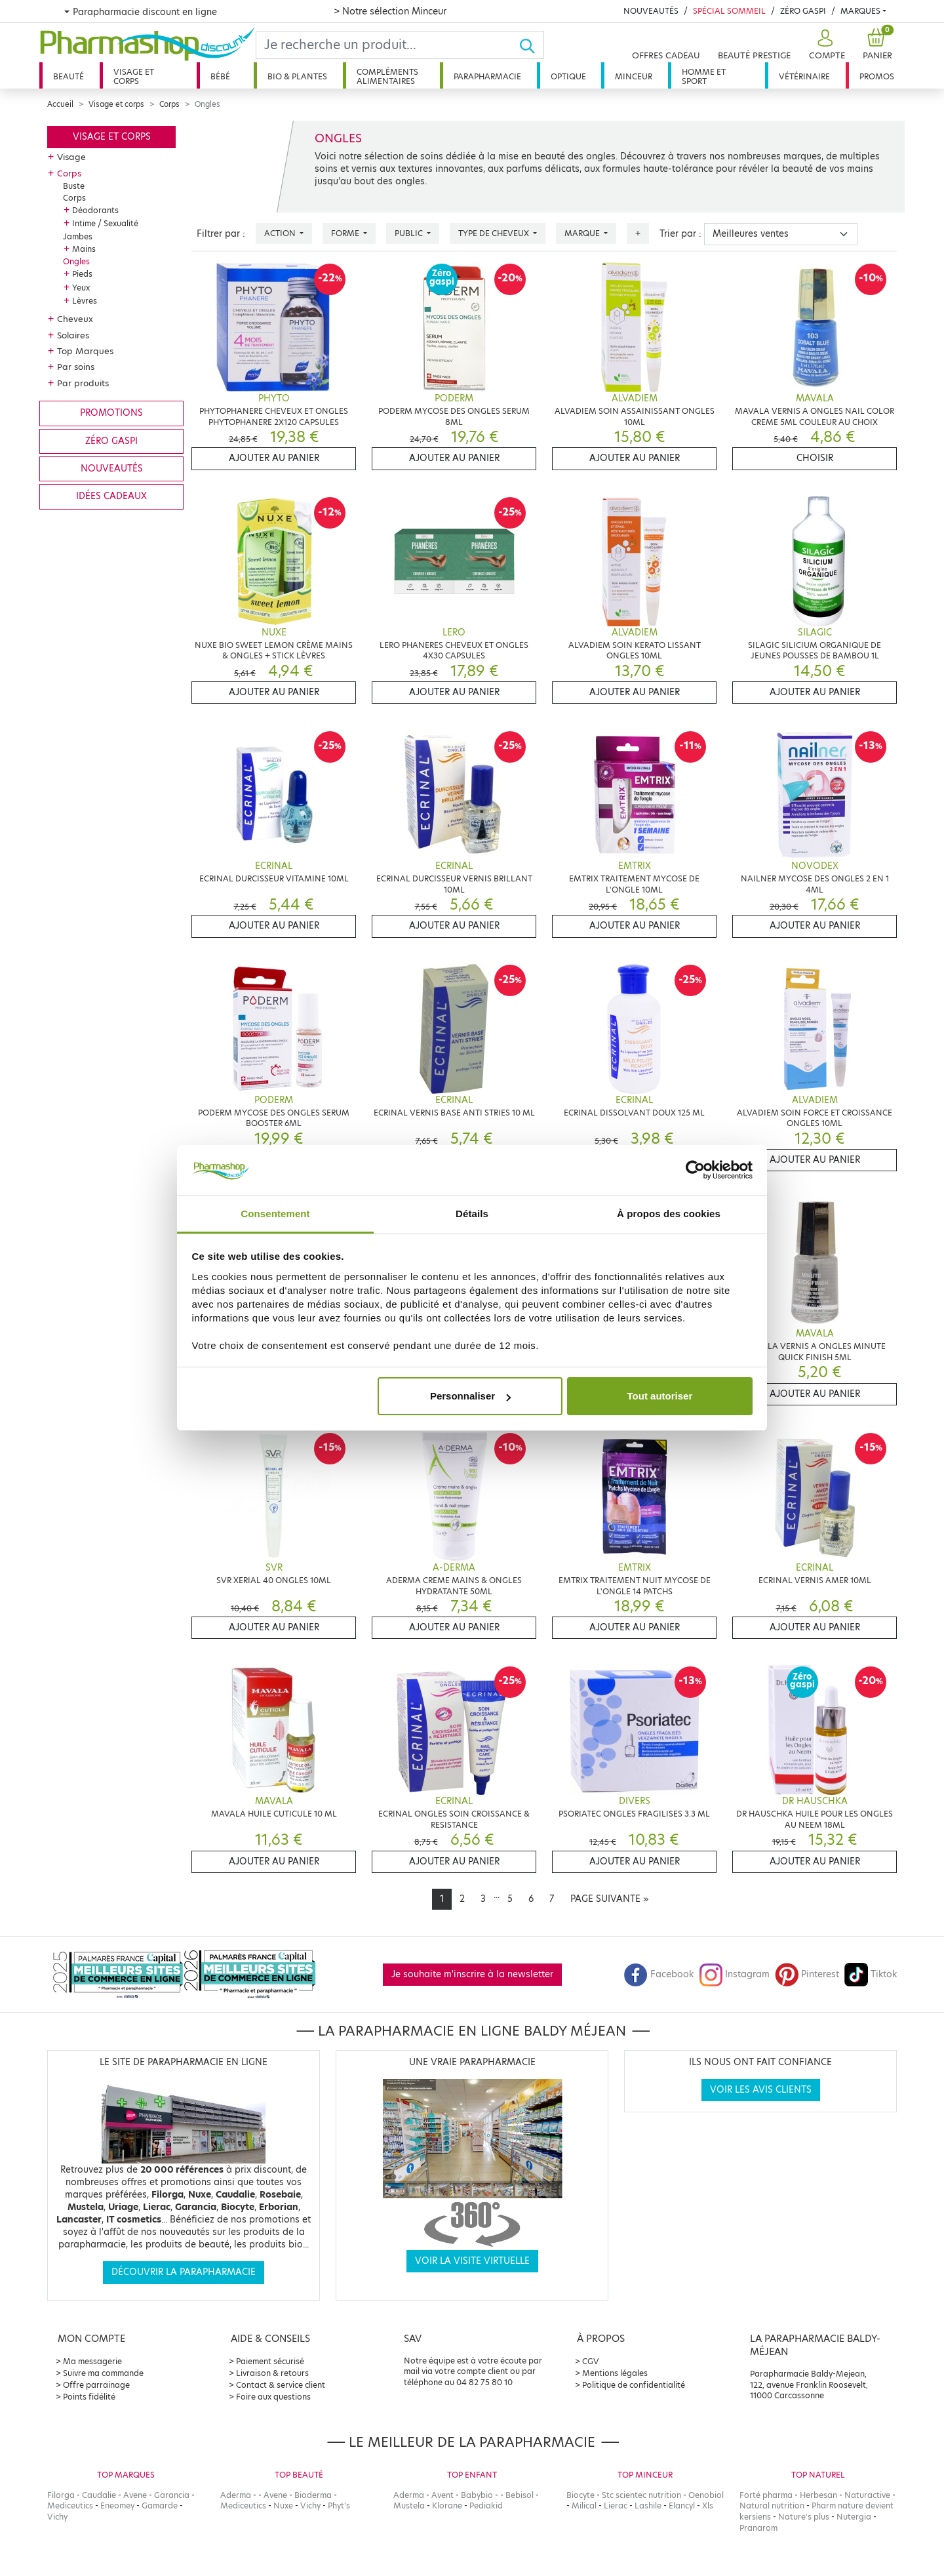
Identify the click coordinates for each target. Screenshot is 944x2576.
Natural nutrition (771, 2505)
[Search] (387, 45)
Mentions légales (615, 2373)
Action (281, 233)
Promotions (111, 413)
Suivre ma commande (103, 2373)
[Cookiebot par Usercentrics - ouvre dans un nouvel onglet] (695, 1170)
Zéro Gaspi (803, 10)
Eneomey (117, 2505)
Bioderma (313, 2495)
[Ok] (531, 45)
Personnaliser (470, 1395)
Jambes (77, 236)
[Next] (609, 1899)
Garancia (171, 2495)
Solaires (73, 335)
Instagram (734, 1974)
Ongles (76, 261)
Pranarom (758, 2527)
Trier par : (680, 234)
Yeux (81, 287)
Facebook (659, 1974)
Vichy (57, 2516)
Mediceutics (70, 2505)
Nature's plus (803, 2516)
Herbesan (818, 2495)
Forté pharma (766, 2495)
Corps (169, 104)
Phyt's (339, 2505)
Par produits (83, 383)
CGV (590, 2361)
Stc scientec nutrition (641, 2495)
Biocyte (580, 2495)
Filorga (61, 2495)
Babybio (477, 2495)
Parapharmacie (487, 76)
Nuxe (283, 2505)
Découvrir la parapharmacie (183, 2272)
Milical (584, 2505)
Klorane (447, 2505)
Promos (876, 76)
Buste (74, 185)
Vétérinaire (804, 76)
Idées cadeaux (111, 496)
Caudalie (99, 2495)
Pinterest (807, 1974)
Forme (346, 233)
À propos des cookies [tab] (668, 1213)
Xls (707, 2505)
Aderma (235, 2495)
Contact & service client (280, 2384)
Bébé (220, 76)
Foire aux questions (273, 2396)
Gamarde (160, 2505)
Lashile (648, 2505)
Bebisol (519, 2495)
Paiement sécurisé (270, 2361)
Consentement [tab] (275, 1213)
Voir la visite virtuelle (472, 2261)
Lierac (615, 2505)
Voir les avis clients (761, 2089)
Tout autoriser (660, 1395)
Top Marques (85, 351)
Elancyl (682, 2505)
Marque (583, 233)
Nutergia (853, 2516)
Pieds (82, 273)
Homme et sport (704, 76)
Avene (135, 2495)
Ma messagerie (92, 2361)
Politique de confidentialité (633, 2384)
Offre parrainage (96, 2384)
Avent (442, 2495)
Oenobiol (706, 2495)
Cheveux (75, 319)
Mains (84, 248)
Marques (860, 10)
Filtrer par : (221, 234)
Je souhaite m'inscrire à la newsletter (472, 1974)
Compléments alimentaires (387, 76)
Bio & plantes (297, 76)
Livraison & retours (272, 2373)
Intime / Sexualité (105, 223)
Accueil (60, 104)
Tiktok (870, 1974)
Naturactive (867, 2495)
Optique (568, 76)
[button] (825, 45)
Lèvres (84, 300)
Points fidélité (89, 2396)
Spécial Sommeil (729, 10)
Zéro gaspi (111, 441)
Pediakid (486, 2505)
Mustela (409, 2505)
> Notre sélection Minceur (390, 11)
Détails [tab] (472, 1213)
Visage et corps (133, 76)
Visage (71, 157)
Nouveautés (650, 10)
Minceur (633, 76)
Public (410, 233)
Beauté (68, 76)
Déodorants (95, 210)
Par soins (75, 366)
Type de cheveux (494, 233)
